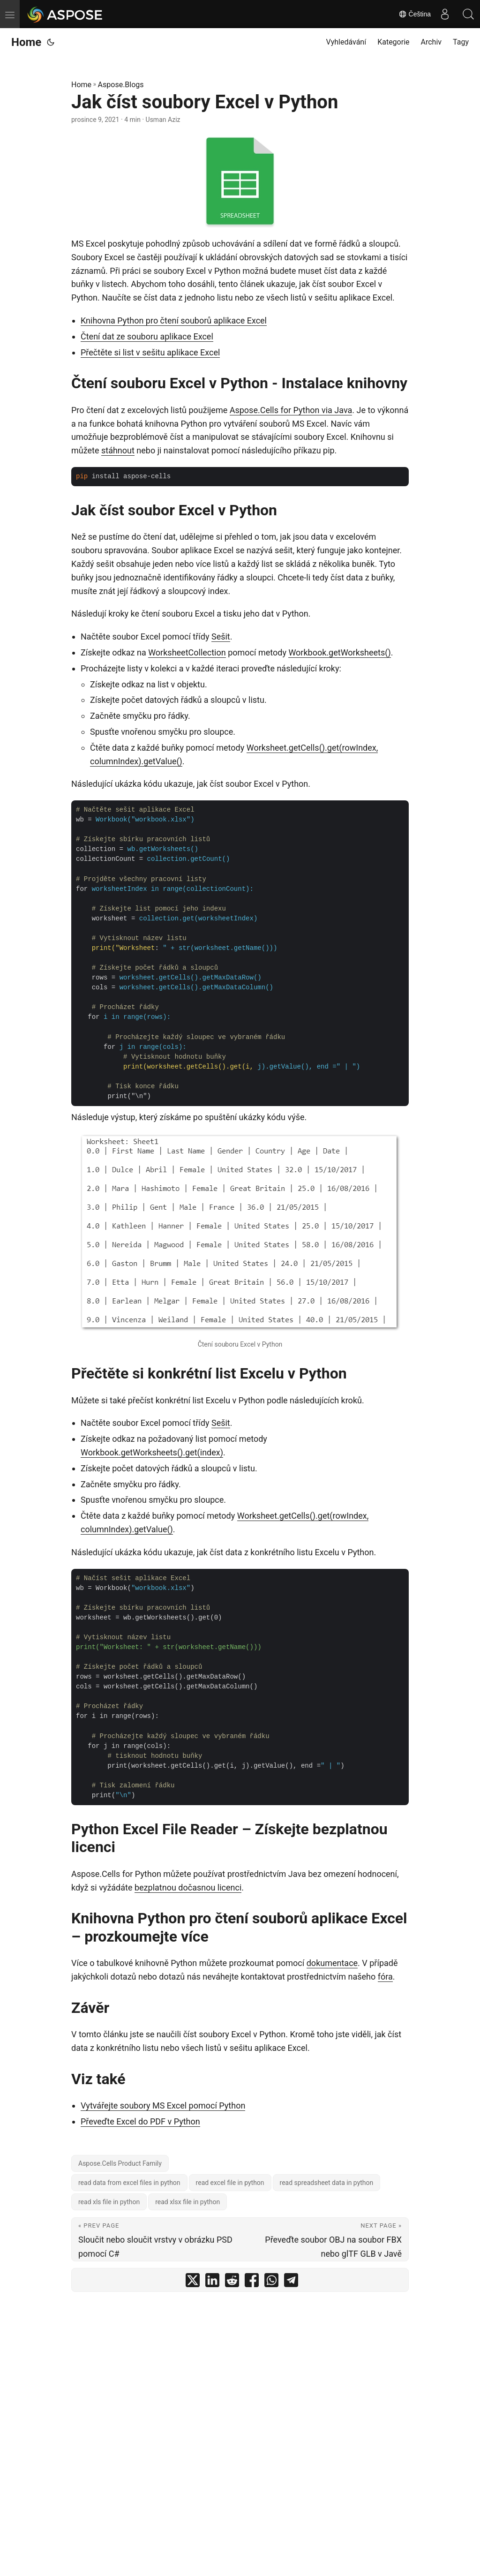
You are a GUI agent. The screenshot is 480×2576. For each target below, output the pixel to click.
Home (26, 42)
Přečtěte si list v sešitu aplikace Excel (150, 352)
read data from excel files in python (129, 2182)
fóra (385, 1976)
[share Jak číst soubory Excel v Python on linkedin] (212, 2282)
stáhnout (118, 450)
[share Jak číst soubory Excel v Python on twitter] (193, 2282)
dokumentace (332, 1963)
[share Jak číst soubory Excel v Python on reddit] (232, 2282)
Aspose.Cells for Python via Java (291, 410)
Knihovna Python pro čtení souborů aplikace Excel (174, 320)
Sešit (220, 636)
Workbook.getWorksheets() (339, 652)
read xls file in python (109, 2202)
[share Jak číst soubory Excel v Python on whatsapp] (271, 2282)
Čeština (414, 14)
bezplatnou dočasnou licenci (188, 1887)
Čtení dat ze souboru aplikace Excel (147, 336)
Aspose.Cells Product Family (120, 2163)
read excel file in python (230, 2182)
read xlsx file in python (187, 2202)
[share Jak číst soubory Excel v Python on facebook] (252, 2282)
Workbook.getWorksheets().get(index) (152, 1452)
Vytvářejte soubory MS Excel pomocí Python (163, 2105)
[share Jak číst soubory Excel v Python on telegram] (291, 2282)
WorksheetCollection (187, 652)
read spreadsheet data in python (327, 2182)
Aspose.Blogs (121, 84)
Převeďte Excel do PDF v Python (140, 2121)
